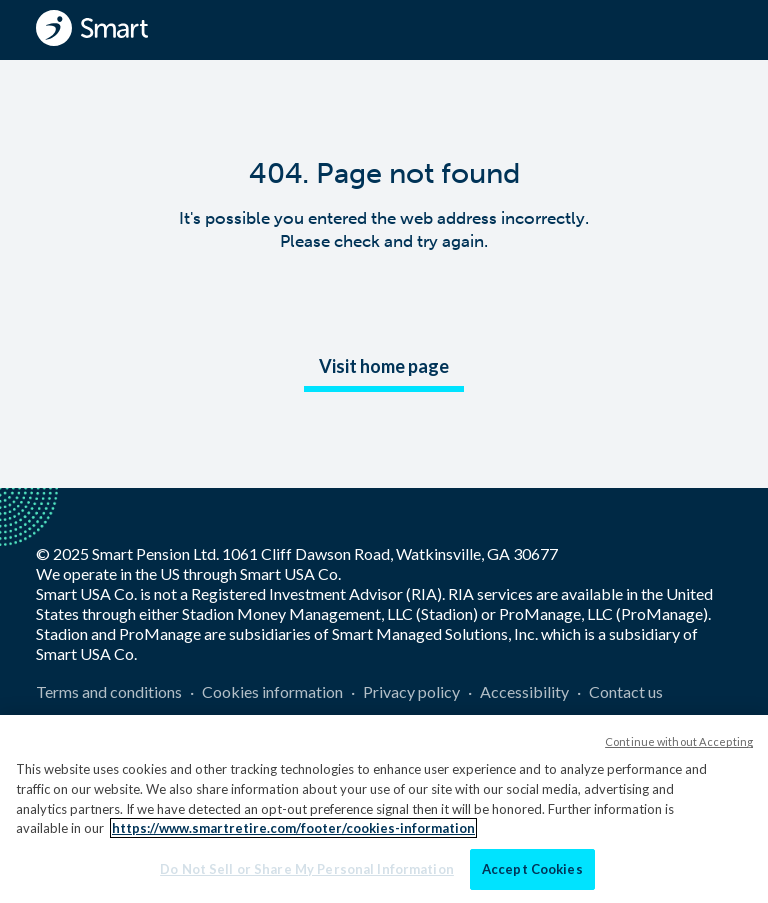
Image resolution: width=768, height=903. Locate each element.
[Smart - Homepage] (92, 28)
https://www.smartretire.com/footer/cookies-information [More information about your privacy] (293, 834)
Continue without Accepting (679, 748)
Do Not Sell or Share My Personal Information (307, 875)
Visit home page (384, 366)
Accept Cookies (532, 875)
